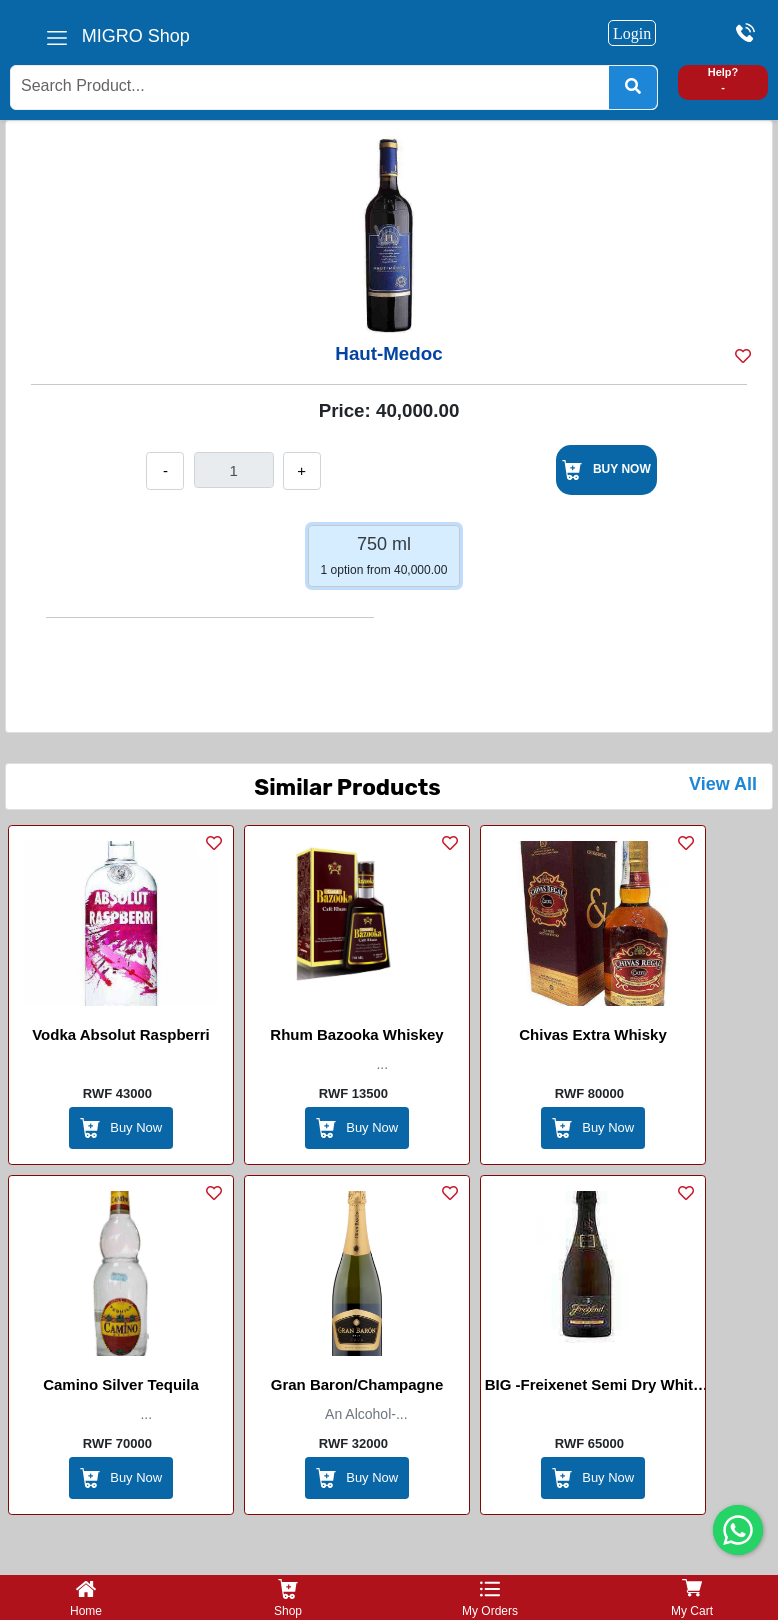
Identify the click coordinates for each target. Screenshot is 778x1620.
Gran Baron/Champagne (357, 1384)
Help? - (723, 79)
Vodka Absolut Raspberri (121, 1034)
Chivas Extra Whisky (593, 1034)
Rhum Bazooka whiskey (356, 1034)
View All (723, 784)
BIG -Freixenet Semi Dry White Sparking (593, 1388)
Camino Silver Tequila (121, 1384)
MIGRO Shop (136, 36)
